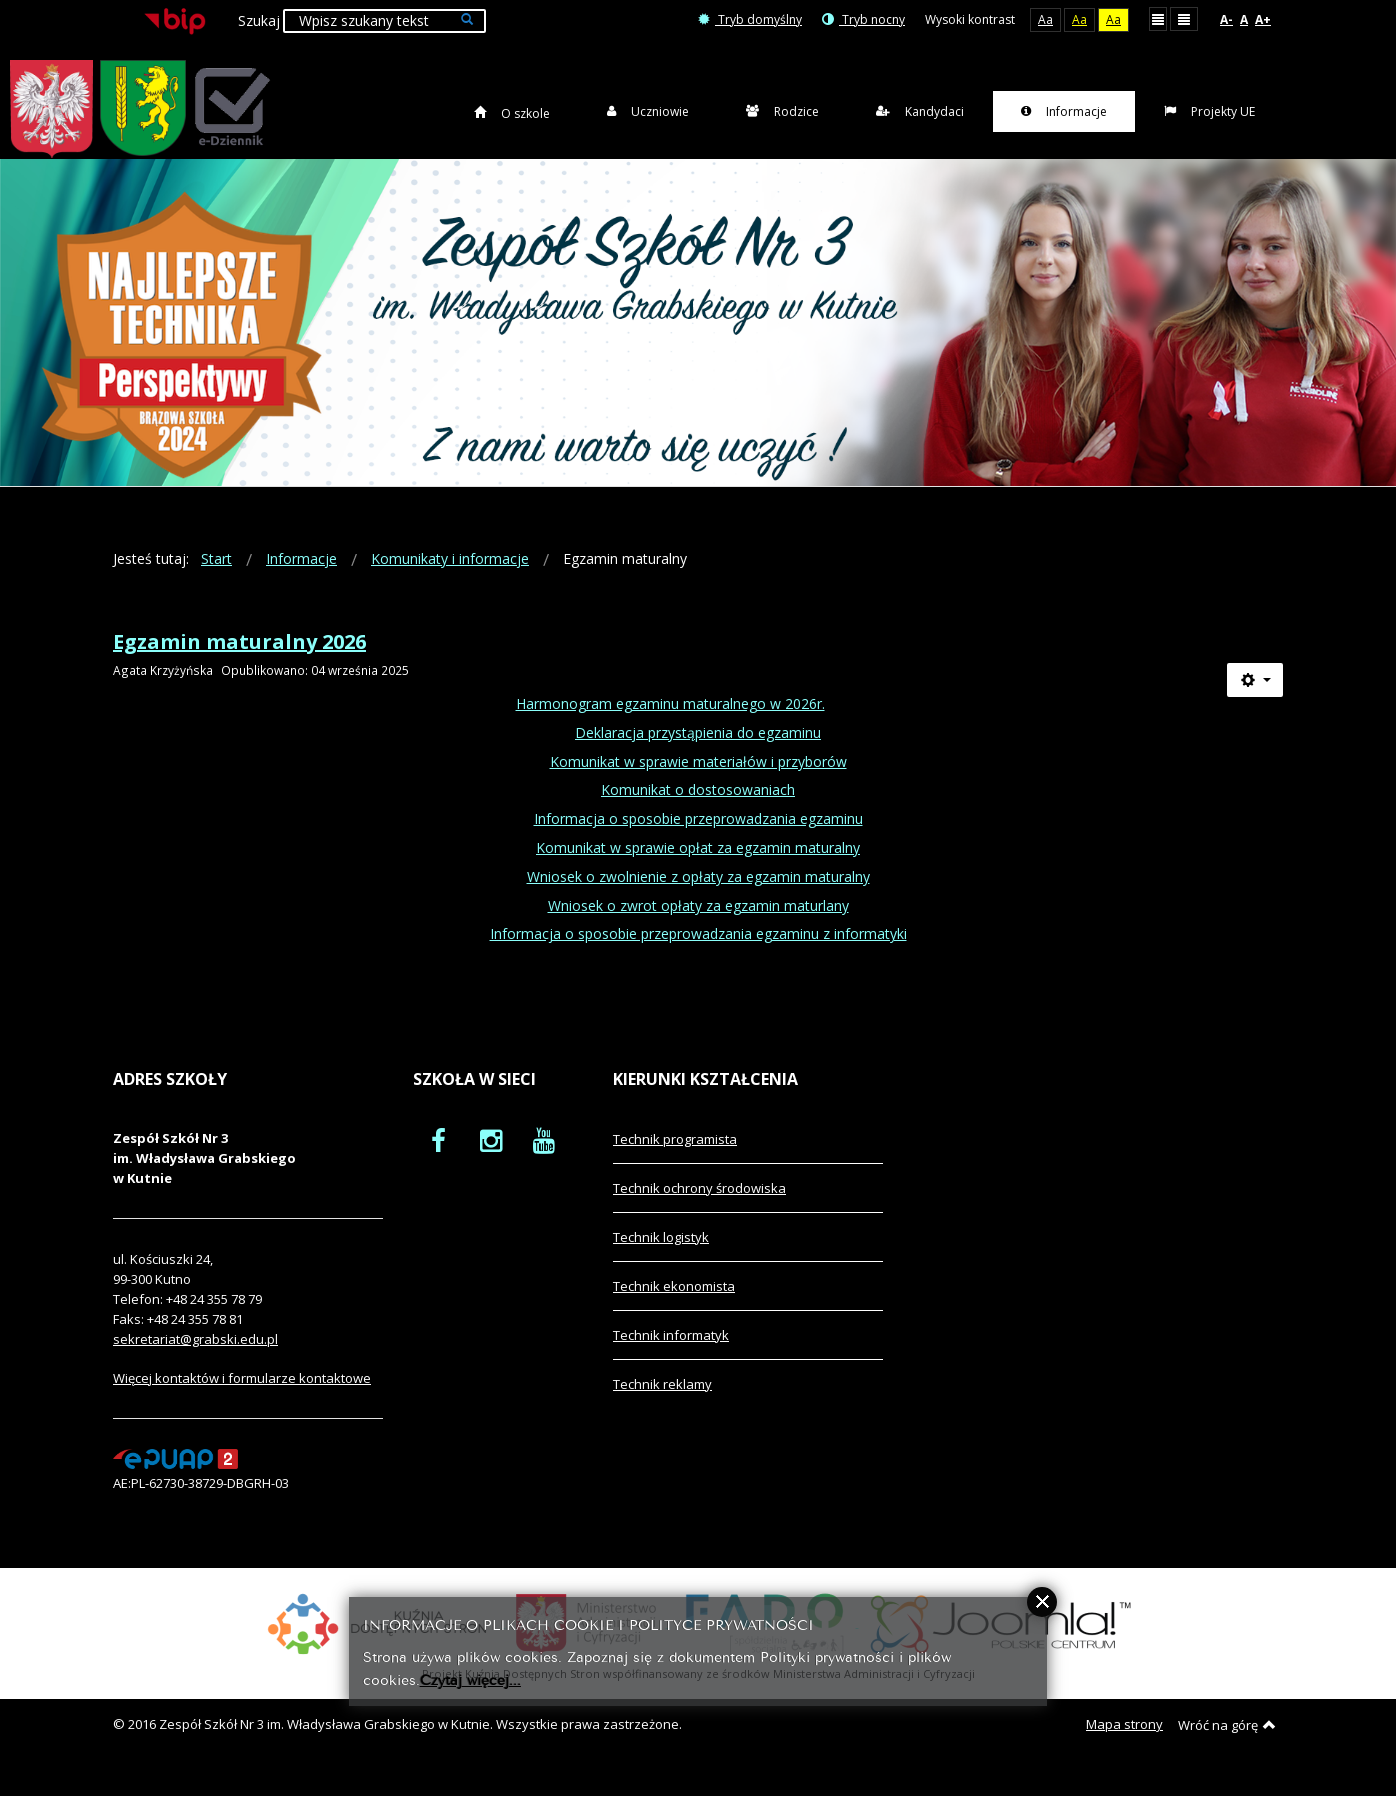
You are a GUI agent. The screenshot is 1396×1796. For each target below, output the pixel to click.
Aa (1045, 19)
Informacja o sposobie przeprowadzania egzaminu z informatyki (698, 954)
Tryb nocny (863, 19)
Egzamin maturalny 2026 (239, 662)
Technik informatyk (671, 1356)
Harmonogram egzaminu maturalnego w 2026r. (670, 724)
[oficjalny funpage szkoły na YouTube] (544, 1161)
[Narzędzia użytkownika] (1255, 701)
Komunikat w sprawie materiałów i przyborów (698, 781)
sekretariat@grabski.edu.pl (195, 1360)
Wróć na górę (1227, 1746)
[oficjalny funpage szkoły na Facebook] (438, 1161)
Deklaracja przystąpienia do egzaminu (698, 753)
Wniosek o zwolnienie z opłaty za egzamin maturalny (698, 897)
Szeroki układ (1184, 18)
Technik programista (675, 1160)
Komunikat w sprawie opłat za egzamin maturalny (698, 868)
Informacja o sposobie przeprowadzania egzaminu (698, 839)
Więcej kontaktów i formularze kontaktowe (242, 1399)
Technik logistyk (661, 1258)
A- (1226, 19)
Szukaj (259, 20)
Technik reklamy (662, 1405)
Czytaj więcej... (470, 1678)
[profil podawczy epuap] (175, 1479)
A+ (1263, 19)
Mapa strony (1124, 1745)
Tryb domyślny (750, 19)
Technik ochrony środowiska (699, 1209)
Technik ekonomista (674, 1307)
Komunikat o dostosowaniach (698, 810)
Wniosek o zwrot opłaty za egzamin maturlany (698, 925)
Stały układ (1158, 18)
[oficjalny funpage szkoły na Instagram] (491, 1161)
